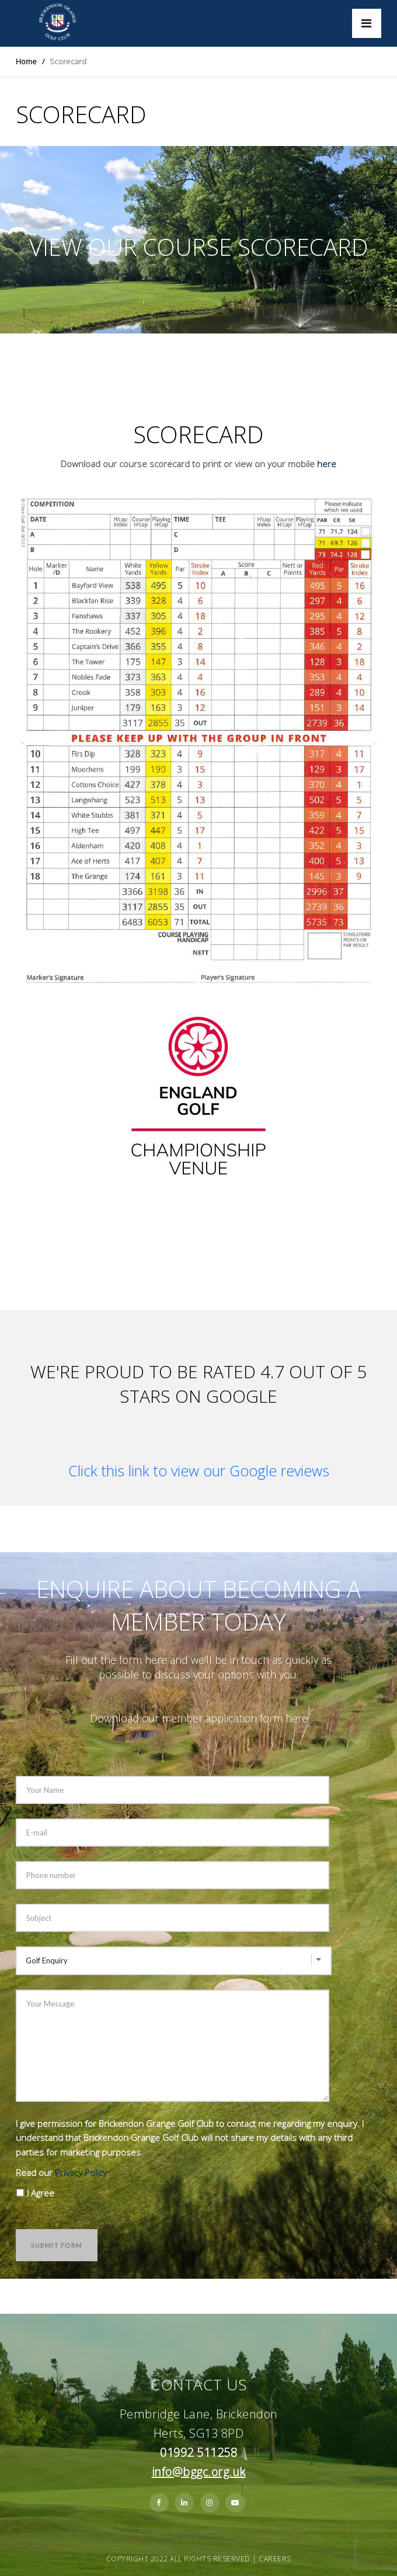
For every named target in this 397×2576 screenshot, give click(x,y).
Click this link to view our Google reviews (198, 1470)
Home (26, 61)
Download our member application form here (199, 1718)
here (326, 464)
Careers (275, 2559)
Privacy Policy (81, 2172)
